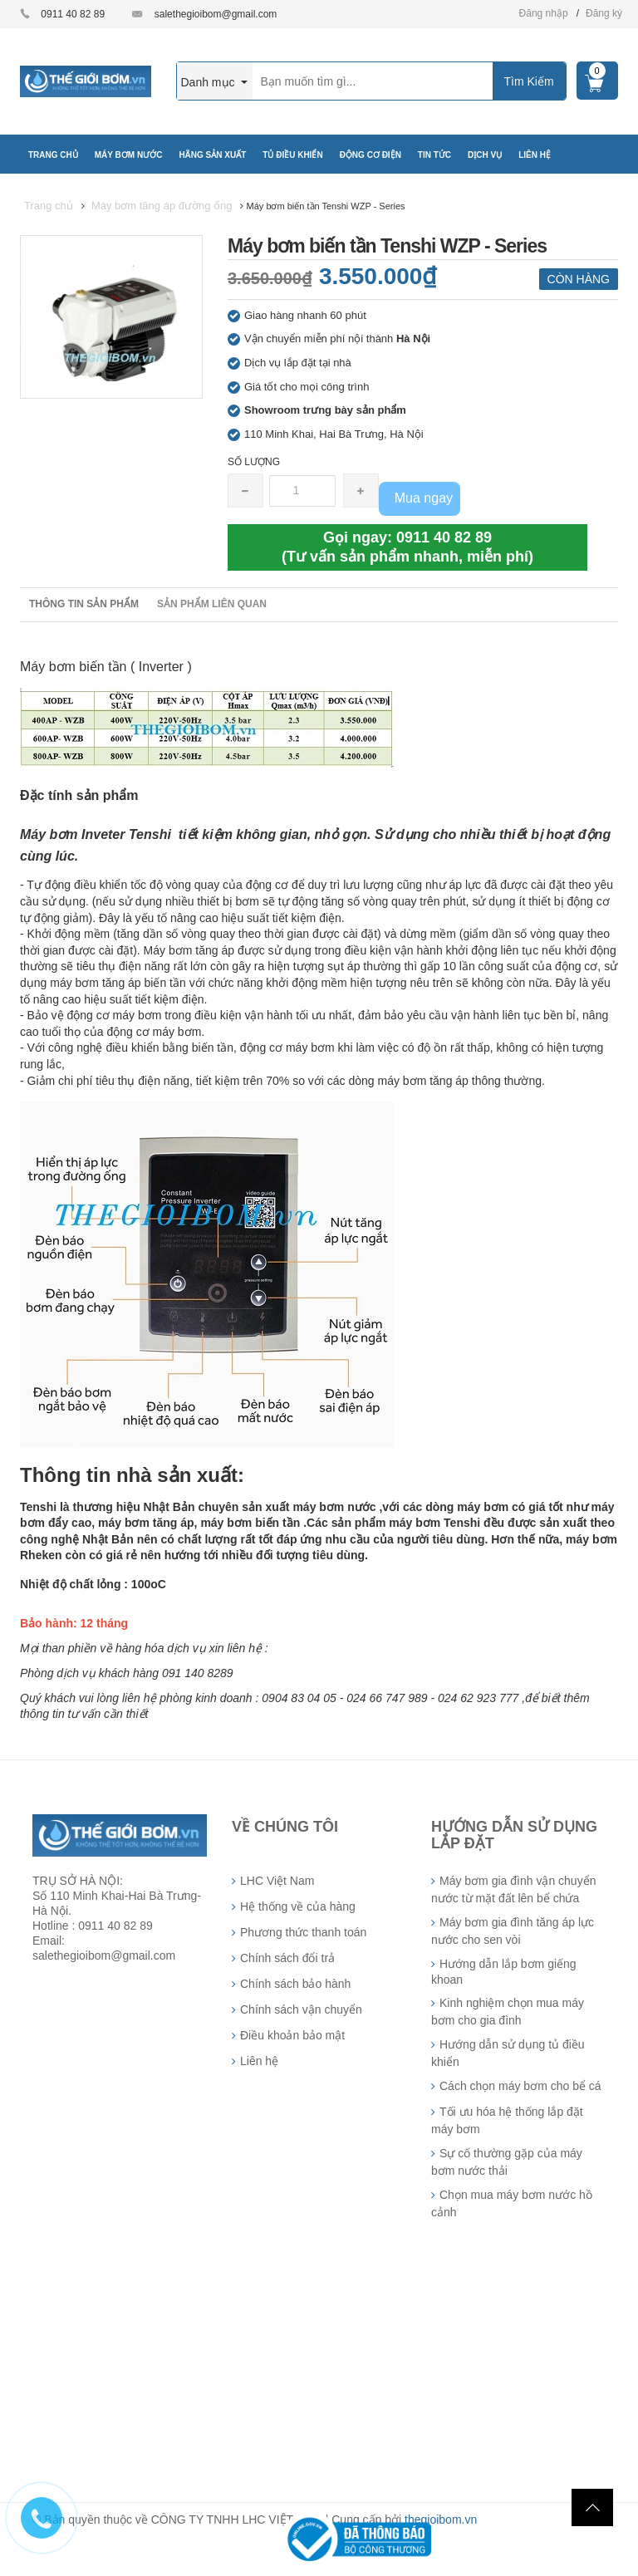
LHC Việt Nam (277, 1880)
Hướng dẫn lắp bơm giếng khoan (504, 1971)
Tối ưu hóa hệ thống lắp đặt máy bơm (507, 2120)
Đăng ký (604, 13)
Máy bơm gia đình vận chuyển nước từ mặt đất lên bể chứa (513, 1889)
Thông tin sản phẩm (84, 604)
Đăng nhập (543, 13)
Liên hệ (259, 2061)
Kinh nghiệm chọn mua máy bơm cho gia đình (507, 2011)
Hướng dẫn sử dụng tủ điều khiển (508, 2053)
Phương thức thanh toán (303, 1932)
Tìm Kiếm (528, 81)
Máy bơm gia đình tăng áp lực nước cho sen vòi (512, 1931)
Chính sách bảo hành (295, 1983)
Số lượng (254, 462)
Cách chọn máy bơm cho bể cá (520, 2086)
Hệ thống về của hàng (298, 1906)
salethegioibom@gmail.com (216, 14)
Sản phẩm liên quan (212, 604)
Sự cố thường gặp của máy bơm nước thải (506, 2162)
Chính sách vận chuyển (301, 2009)
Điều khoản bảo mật (292, 2035)
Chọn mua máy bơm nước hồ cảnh (511, 2203)
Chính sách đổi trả (287, 1958)
